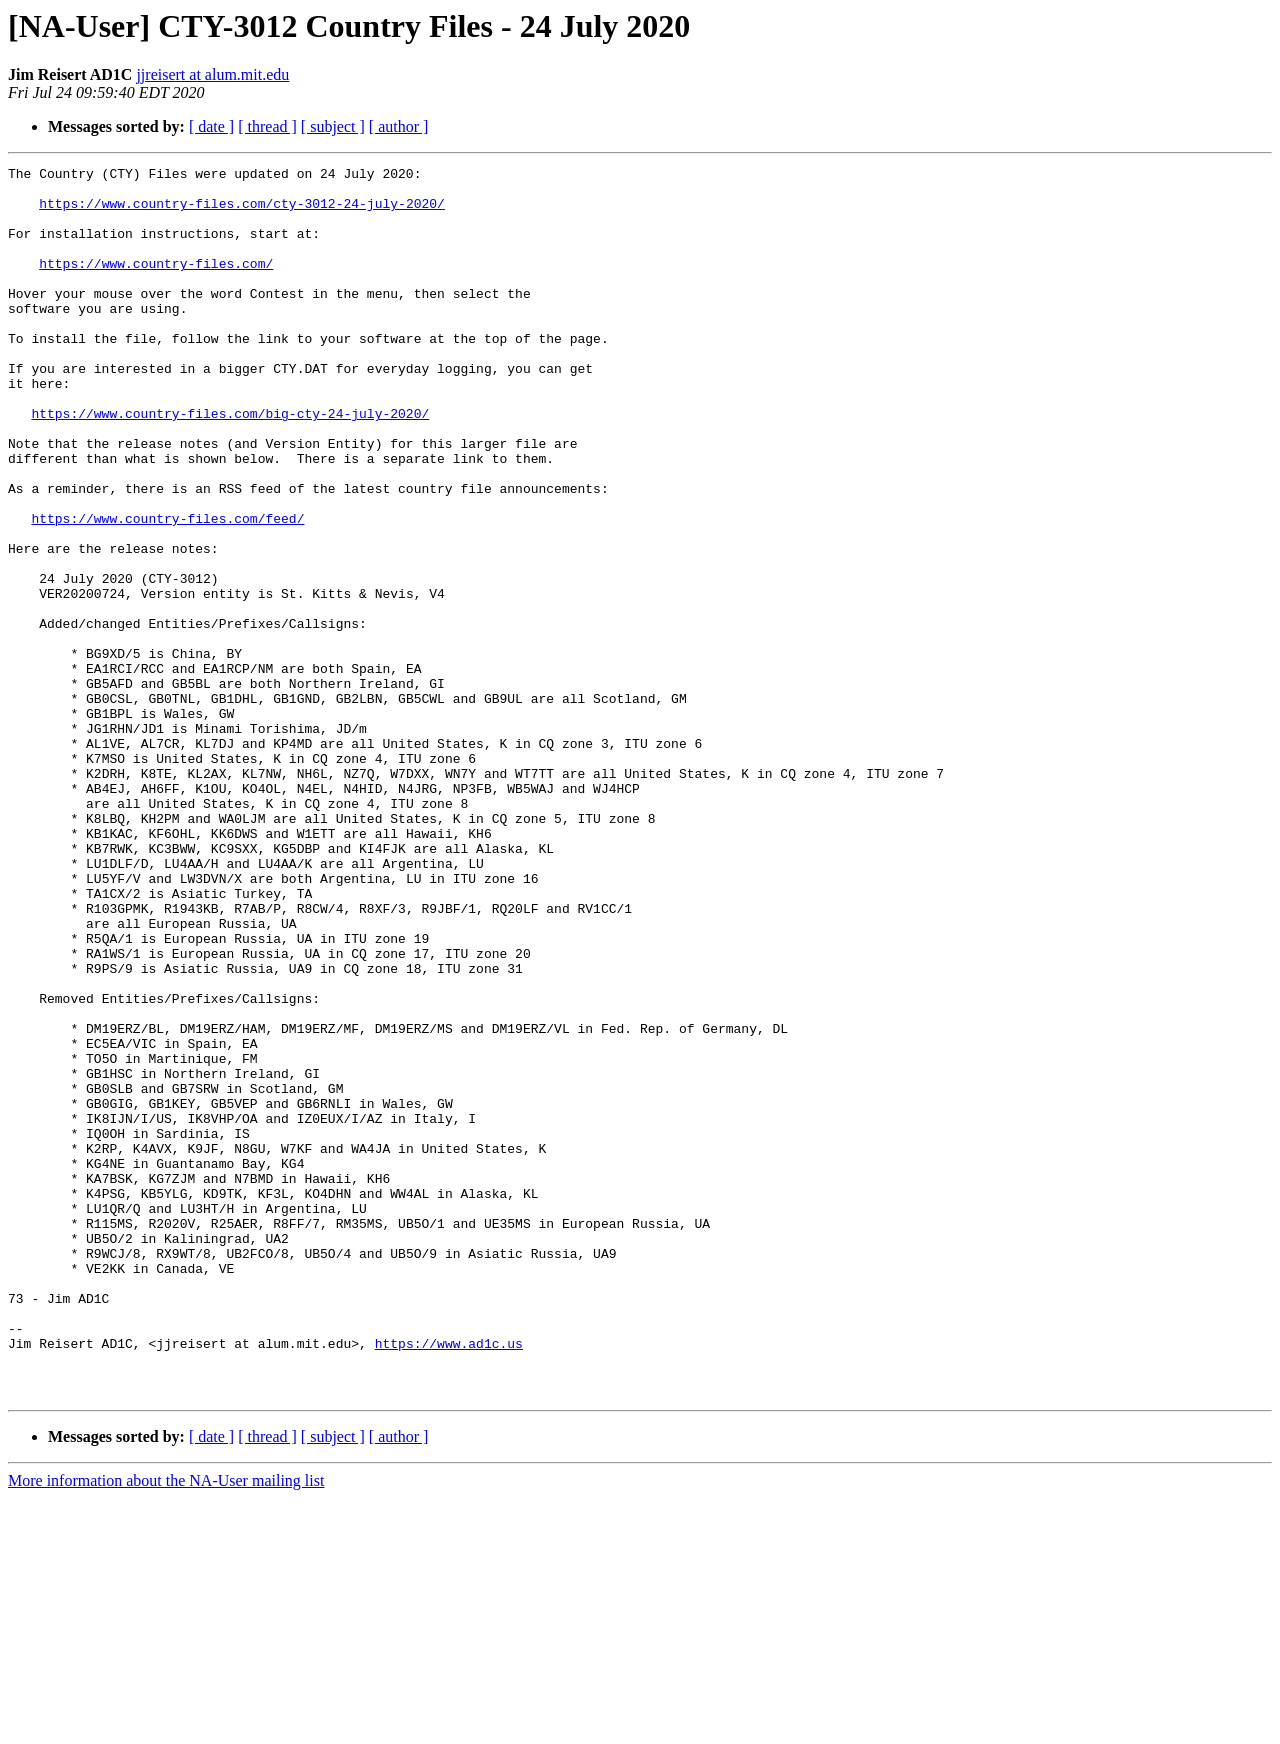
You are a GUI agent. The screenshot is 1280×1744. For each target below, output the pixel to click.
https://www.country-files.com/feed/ (167, 590)
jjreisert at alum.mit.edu (212, 74)
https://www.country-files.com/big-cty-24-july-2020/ (230, 464)
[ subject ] (333, 126)
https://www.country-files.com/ (156, 284)
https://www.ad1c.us (449, 1580)
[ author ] (399, 126)
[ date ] (211, 126)
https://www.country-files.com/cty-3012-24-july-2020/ (242, 212)
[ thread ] (267, 126)
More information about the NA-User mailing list (166, 1726)
